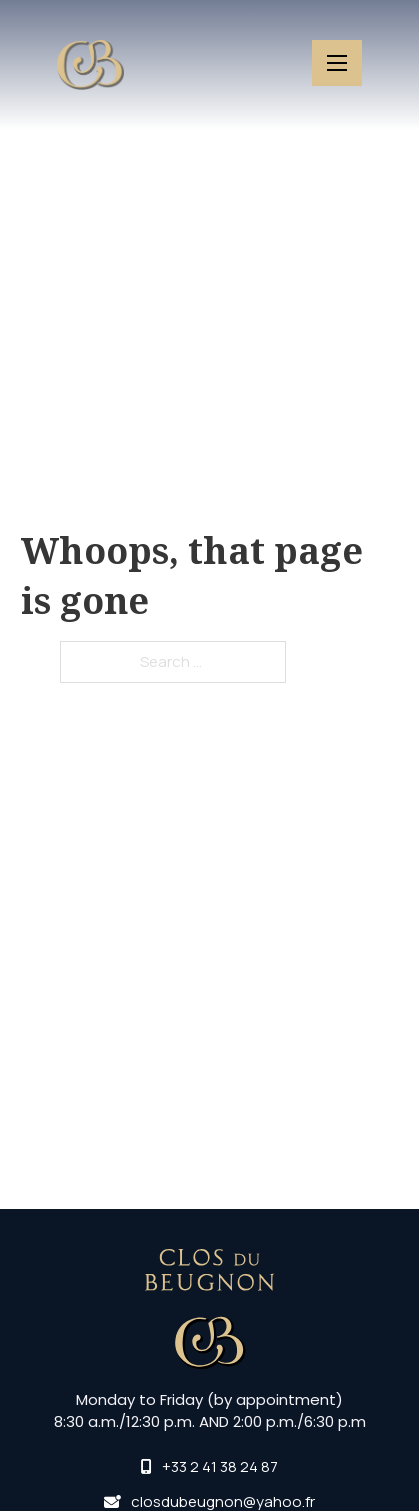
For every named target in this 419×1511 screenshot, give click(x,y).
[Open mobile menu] (337, 63)
